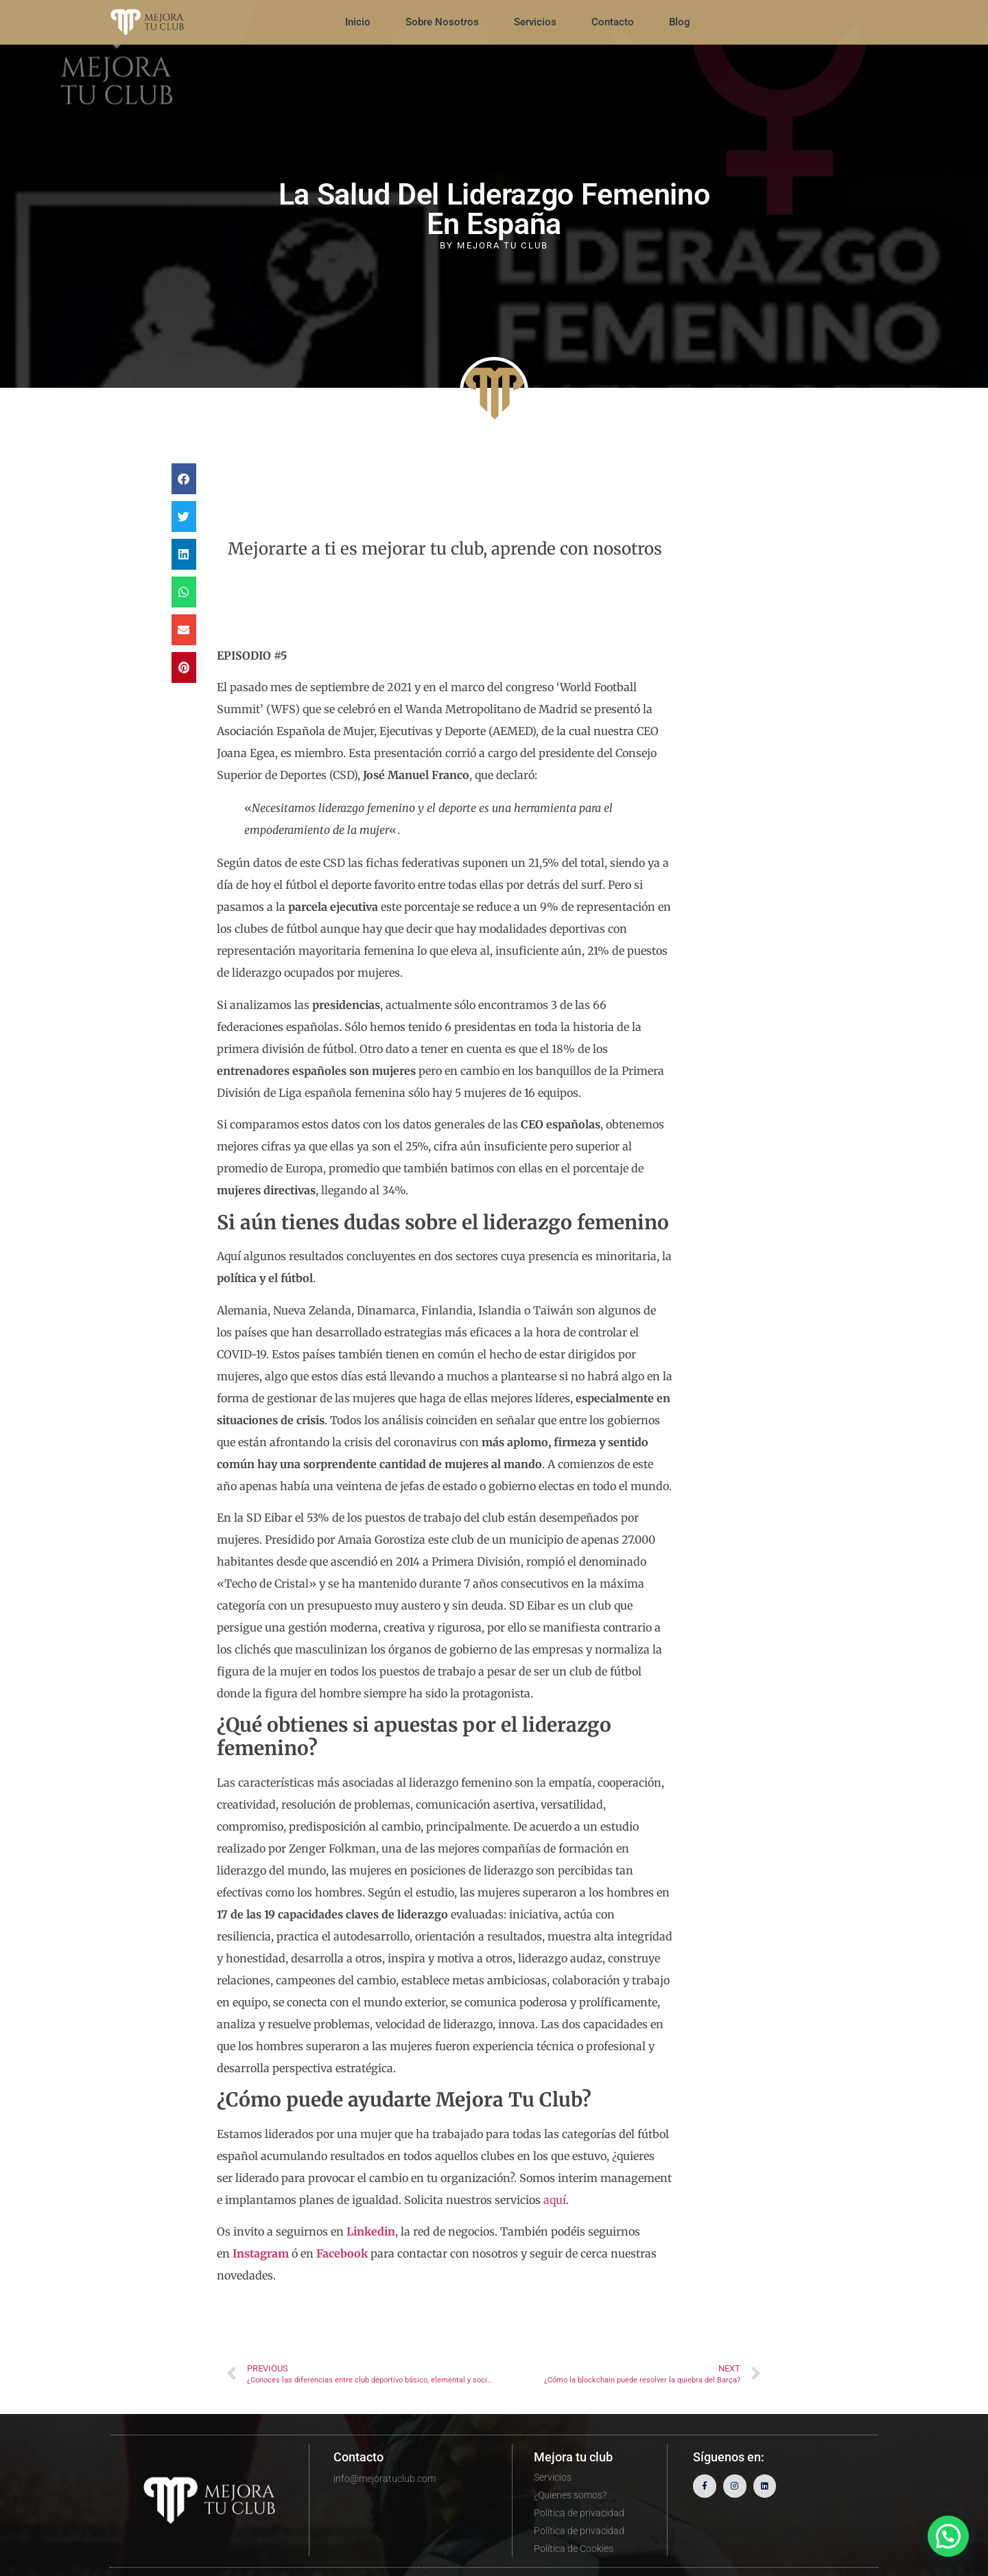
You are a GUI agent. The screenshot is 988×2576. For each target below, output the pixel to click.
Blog (679, 22)
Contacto (612, 22)
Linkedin (370, 2231)
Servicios (535, 22)
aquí (554, 2200)
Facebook (342, 2253)
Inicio (357, 22)
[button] (184, 478)
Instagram (261, 2253)
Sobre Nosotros (442, 22)
